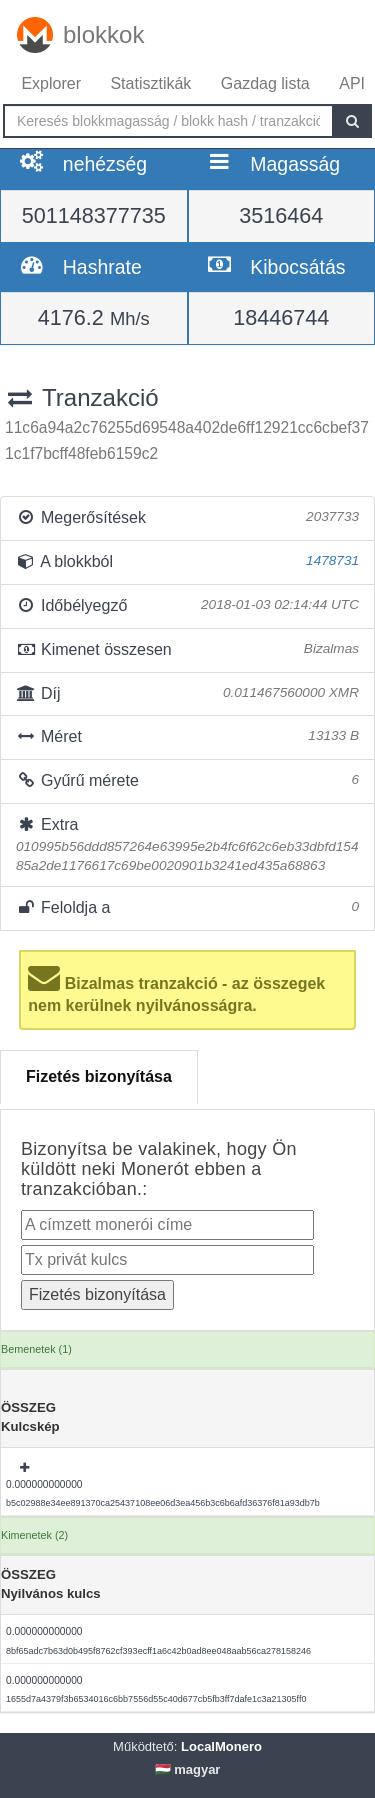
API (352, 83)
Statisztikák (150, 83)
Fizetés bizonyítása (99, 1076)
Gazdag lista (265, 83)
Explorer (51, 83)
